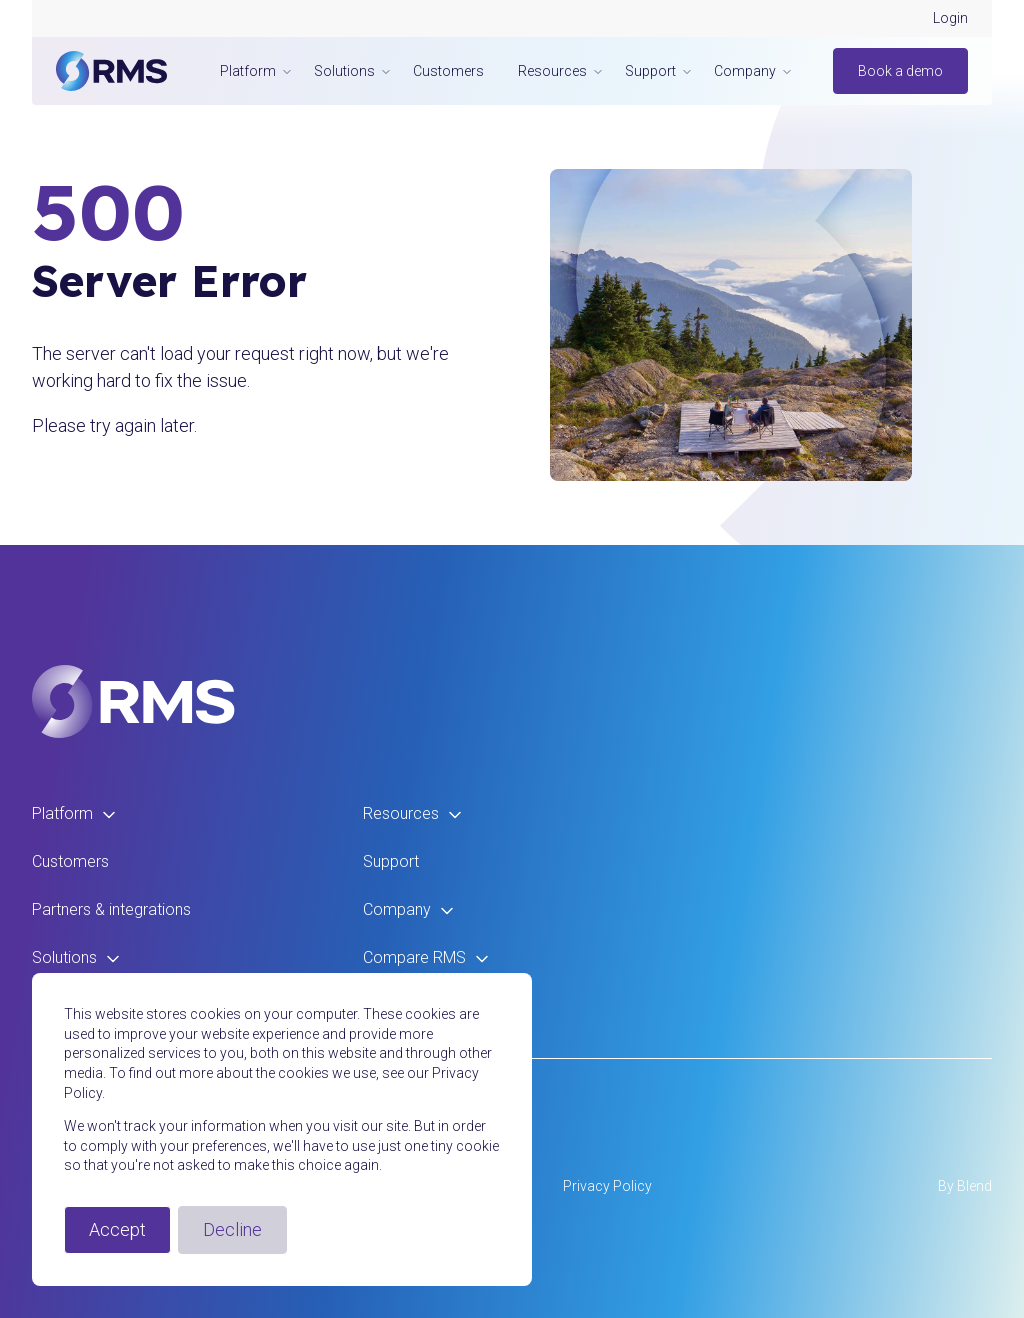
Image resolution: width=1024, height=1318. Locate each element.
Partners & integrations (111, 909)
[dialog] (282, 1129)
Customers (448, 71)
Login (950, 18)
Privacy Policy (607, 1186)
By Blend (965, 1186)
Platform (74, 813)
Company (409, 909)
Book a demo (900, 71)
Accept (117, 1229)
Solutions (76, 957)
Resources (413, 813)
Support (391, 861)
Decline (232, 1229)
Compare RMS (426, 957)
